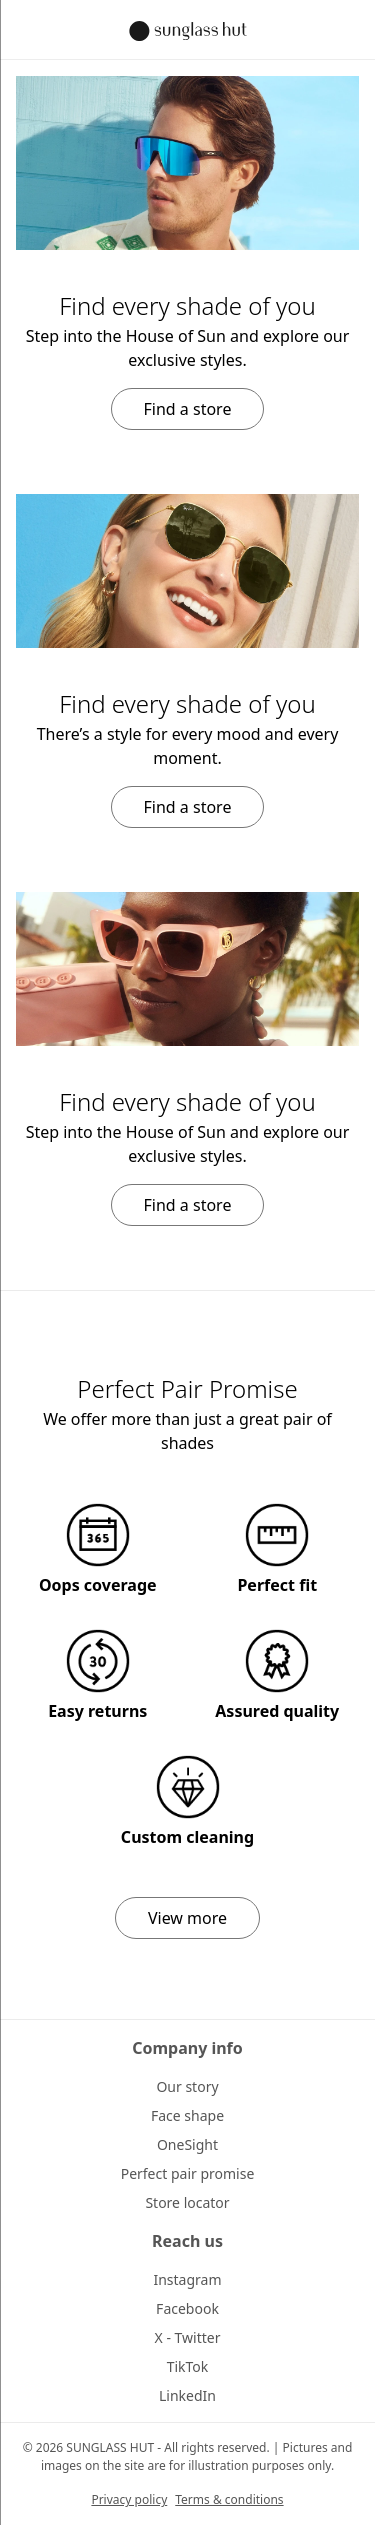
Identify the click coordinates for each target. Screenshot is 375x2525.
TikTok (188, 2366)
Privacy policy (129, 2499)
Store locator (187, 2202)
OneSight (187, 2144)
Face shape (187, 2115)
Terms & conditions (229, 2499)
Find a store (188, 409)
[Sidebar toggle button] (28, 30)
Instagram (187, 2279)
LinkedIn (187, 2395)
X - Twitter (188, 2337)
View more (187, 1918)
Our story (187, 2086)
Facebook (187, 2308)
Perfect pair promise (188, 2173)
